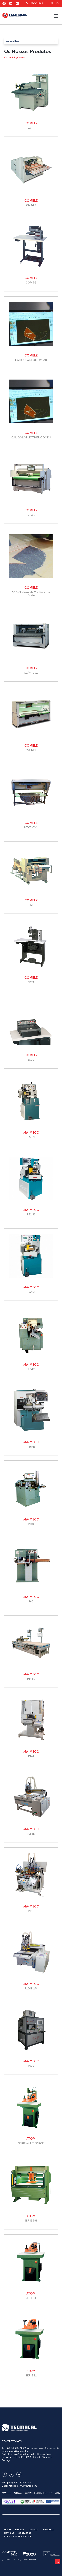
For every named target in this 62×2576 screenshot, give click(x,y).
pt (51, 3)
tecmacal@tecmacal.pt (16, 2451)
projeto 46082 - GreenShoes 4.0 (10, 2559)
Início (7, 2530)
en (58, 3)
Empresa (19, 2530)
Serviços (34, 2530)
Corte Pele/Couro (14, 57)
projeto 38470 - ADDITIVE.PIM (28, 2559)
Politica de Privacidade (17, 2536)
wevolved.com (29, 2486)
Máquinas (48, 2530)
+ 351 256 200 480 (31, 2448)
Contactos (24, 2533)
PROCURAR (34, 3)
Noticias (9, 2533)
